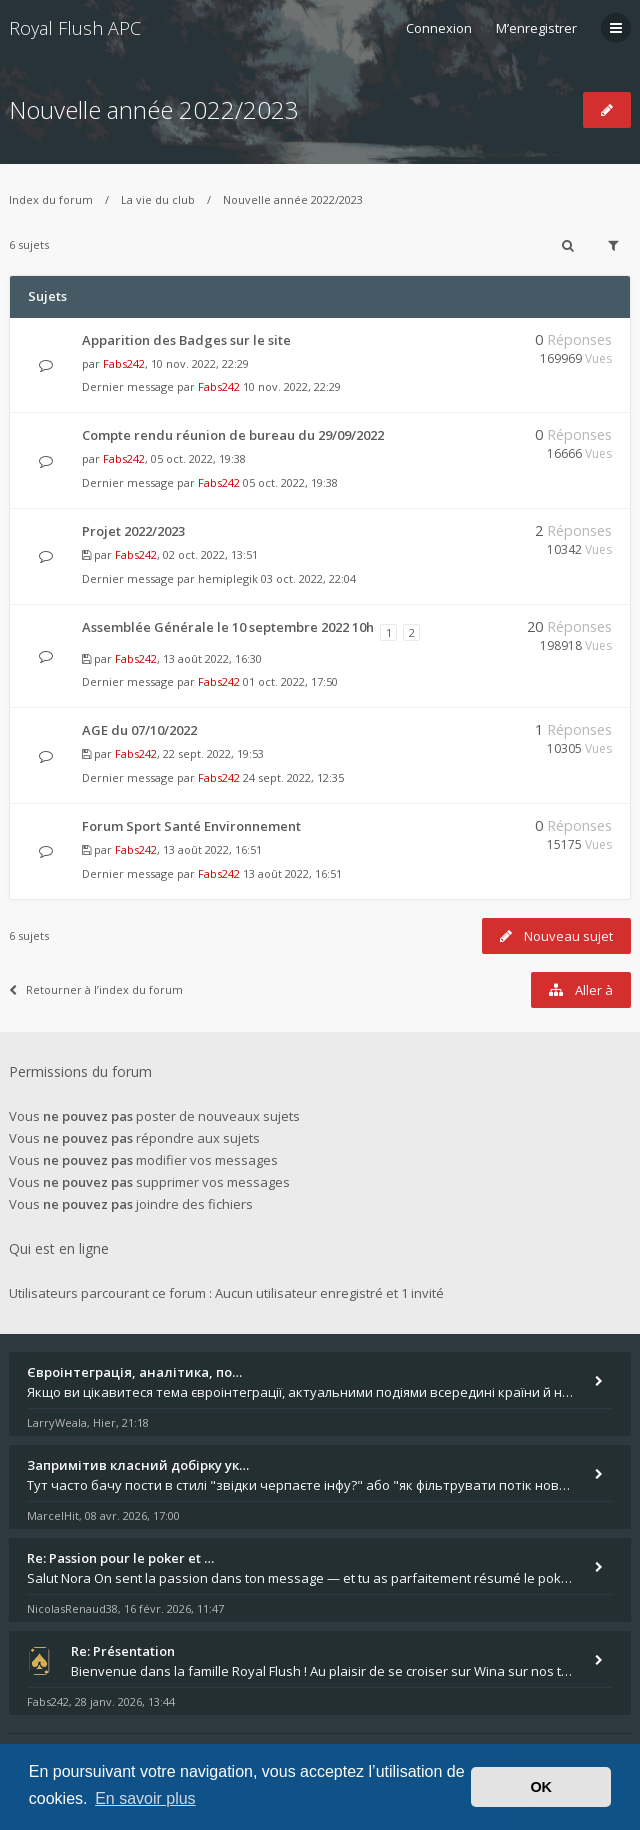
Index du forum (51, 199)
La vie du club (158, 199)
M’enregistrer (536, 28)
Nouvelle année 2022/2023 (154, 109)
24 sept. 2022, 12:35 (293, 777)
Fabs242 (124, 363)
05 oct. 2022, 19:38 (290, 482)
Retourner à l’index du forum (96, 989)
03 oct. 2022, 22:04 (308, 578)
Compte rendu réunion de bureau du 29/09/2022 (233, 435)
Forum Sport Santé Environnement (191, 826)
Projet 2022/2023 (133, 531)
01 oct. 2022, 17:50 (290, 681)
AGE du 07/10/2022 (139, 730)
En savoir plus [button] (145, 1798)
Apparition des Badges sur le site (186, 340)
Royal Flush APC (75, 28)
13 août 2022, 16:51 (292, 873)
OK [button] (541, 1787)
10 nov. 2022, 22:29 (292, 386)
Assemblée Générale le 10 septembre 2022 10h (228, 627)
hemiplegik (228, 578)
